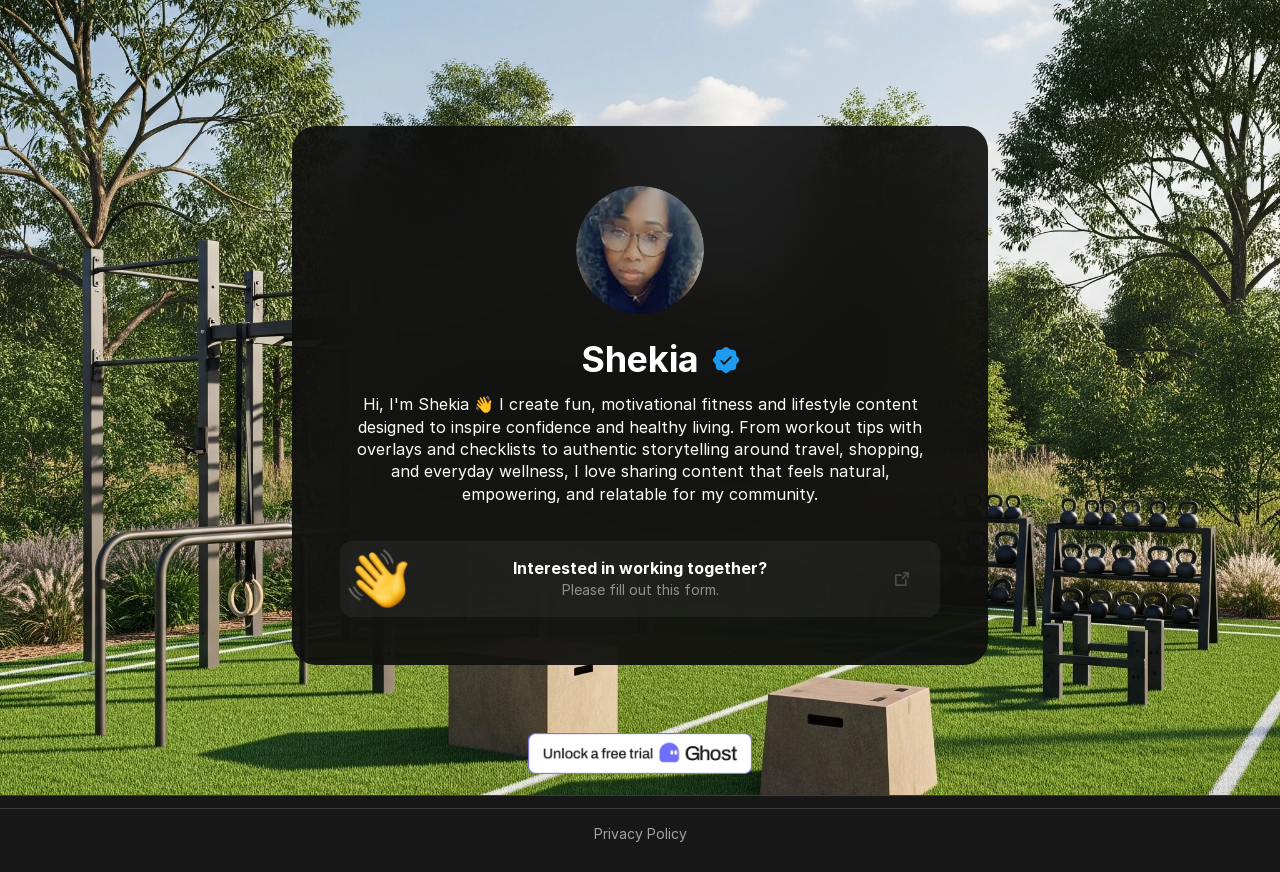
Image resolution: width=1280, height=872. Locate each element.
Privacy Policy (640, 833)
